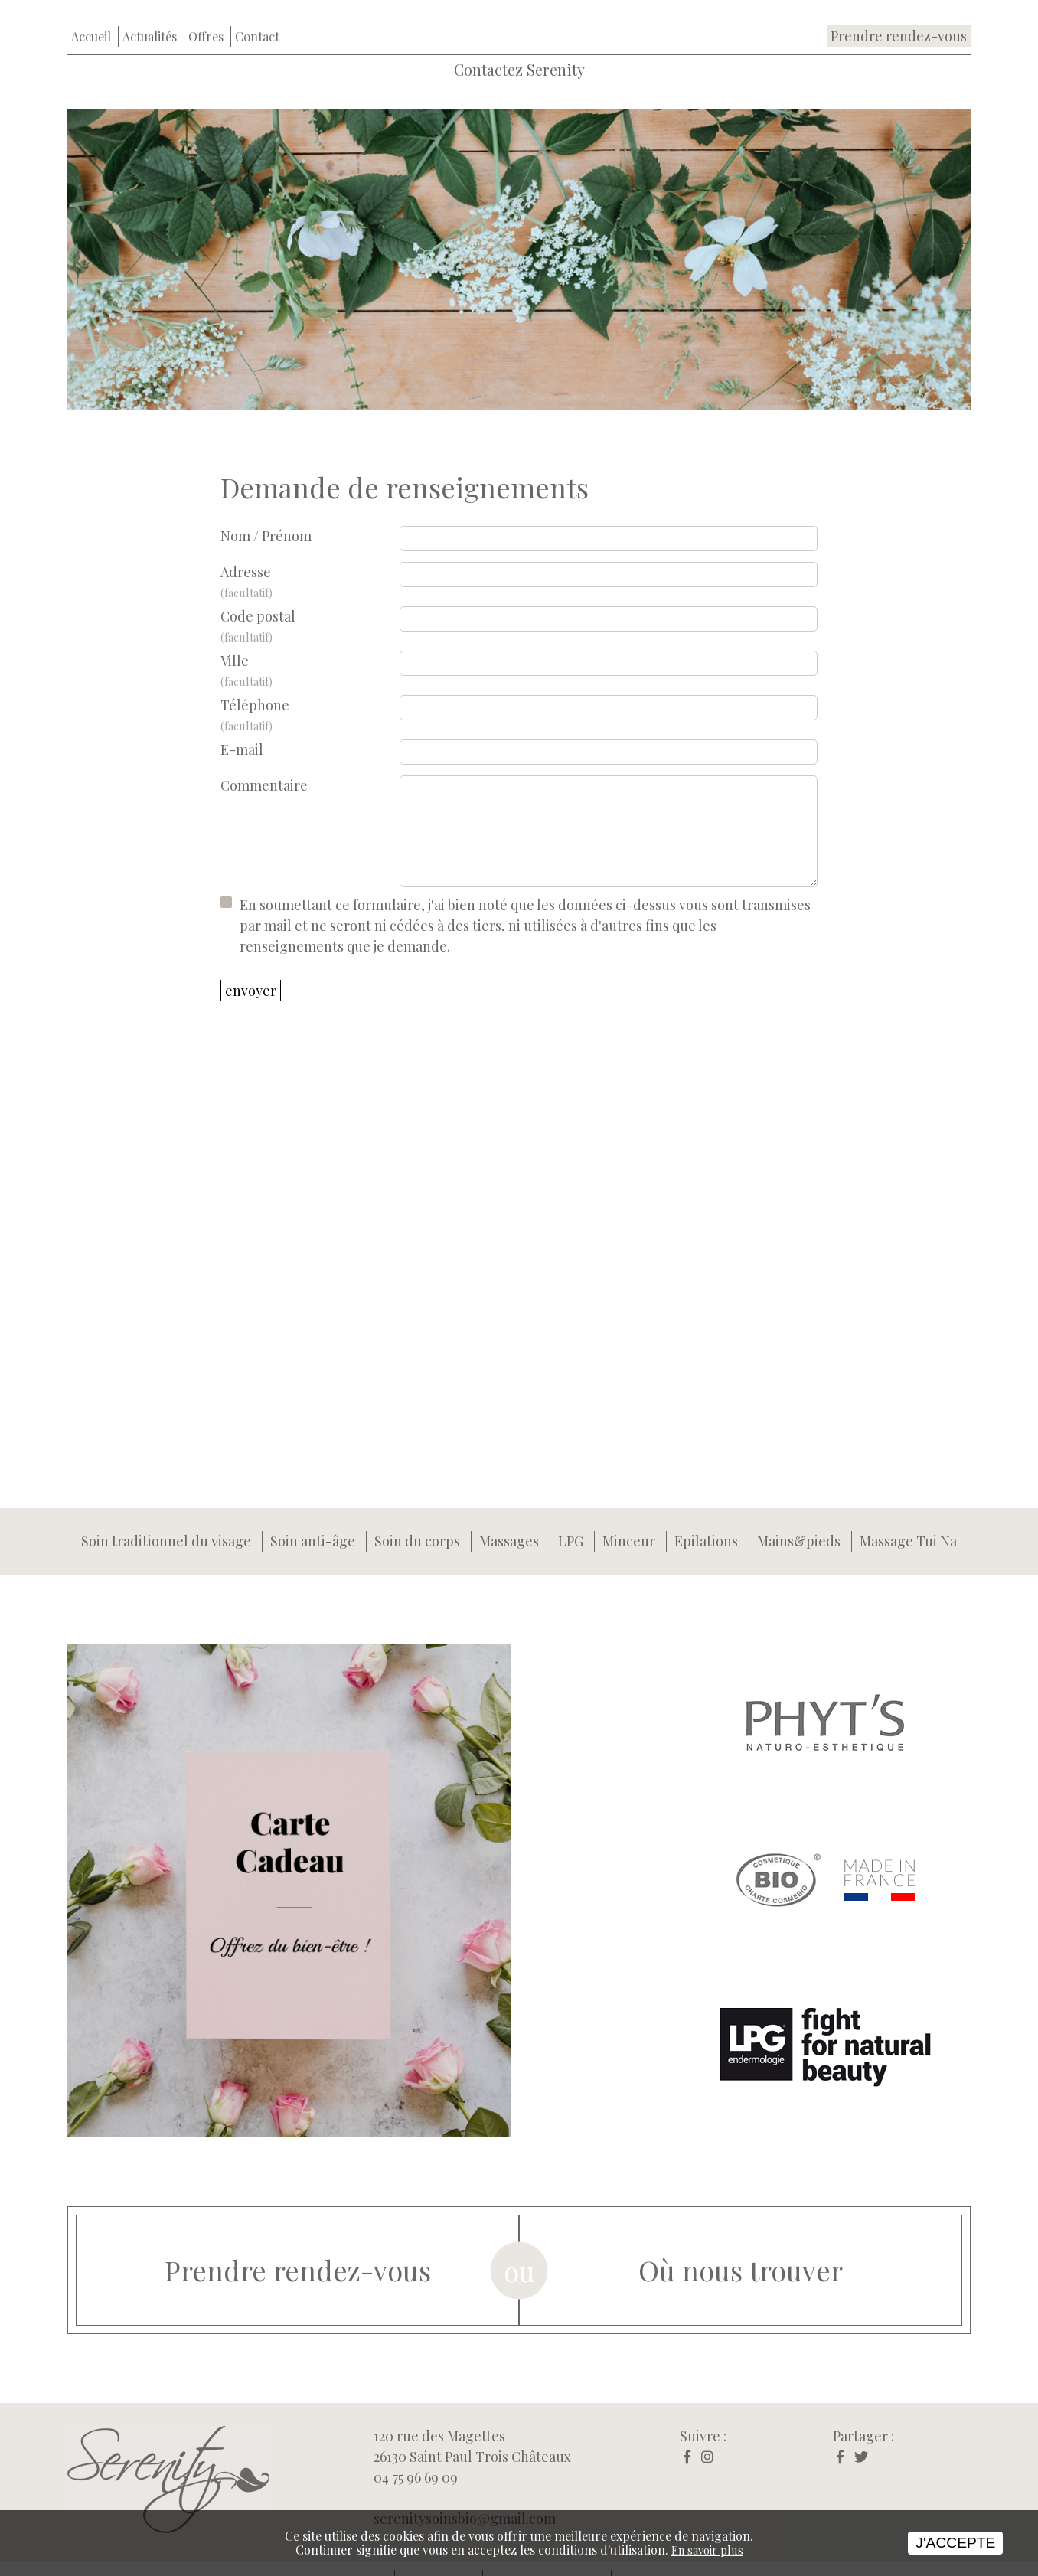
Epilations (706, 1519)
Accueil (91, 13)
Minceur (628, 1519)
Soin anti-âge (312, 1519)
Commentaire (264, 763)
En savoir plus (707, 2550)
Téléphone (310, 694)
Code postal (310, 605)
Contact (257, 13)
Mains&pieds (799, 1519)
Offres (206, 13)
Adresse (310, 560)
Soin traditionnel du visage (166, 1519)
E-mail (241, 727)
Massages (509, 1519)
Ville (310, 649)
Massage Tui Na (908, 1519)
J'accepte (955, 2543)
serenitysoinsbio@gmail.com (465, 2496)
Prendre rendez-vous (899, 14)
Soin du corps (417, 1519)
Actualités (149, 13)
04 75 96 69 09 (416, 2455)
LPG (570, 1519)
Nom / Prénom (266, 513)
